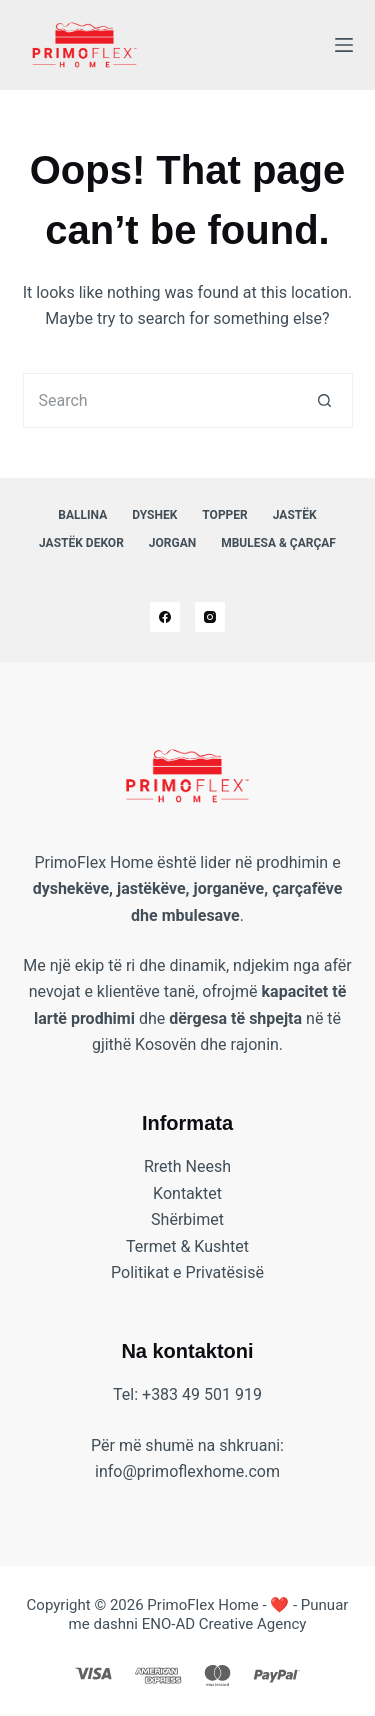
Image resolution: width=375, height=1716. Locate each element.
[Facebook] (165, 617)
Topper (224, 515)
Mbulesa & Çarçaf (278, 543)
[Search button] (325, 400)
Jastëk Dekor (81, 543)
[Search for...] (160, 400)
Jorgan (172, 543)
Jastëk (295, 515)
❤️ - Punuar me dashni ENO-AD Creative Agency (209, 1615)
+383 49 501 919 (202, 1394)
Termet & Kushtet (187, 1246)
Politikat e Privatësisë (187, 1272)
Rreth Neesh (187, 1166)
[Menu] (344, 45)
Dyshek (154, 515)
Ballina (82, 515)
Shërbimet (187, 1219)
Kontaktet (187, 1193)
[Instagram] (210, 617)
